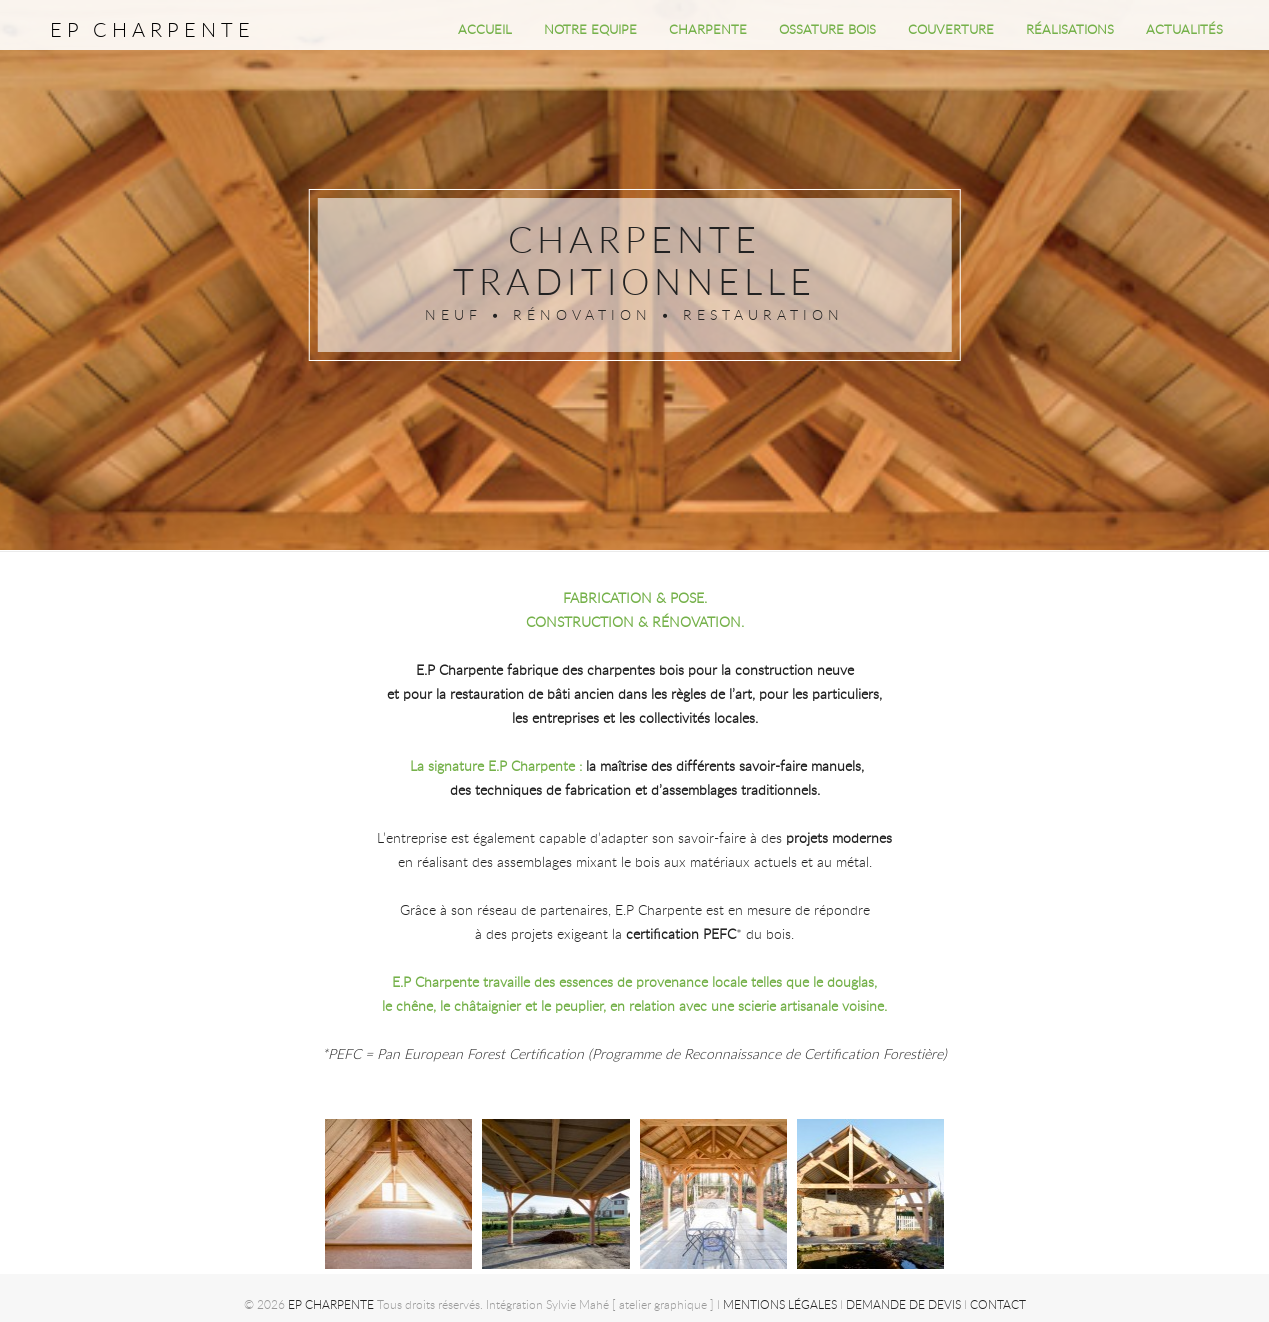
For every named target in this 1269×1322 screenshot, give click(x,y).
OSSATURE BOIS (827, 29)
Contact (997, 1304)
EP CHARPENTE (152, 29)
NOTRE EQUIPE (590, 29)
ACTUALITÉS (1184, 29)
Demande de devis (902, 1304)
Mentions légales (779, 1304)
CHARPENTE (708, 29)
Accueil (485, 29)
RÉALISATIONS (1070, 29)
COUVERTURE (951, 29)
